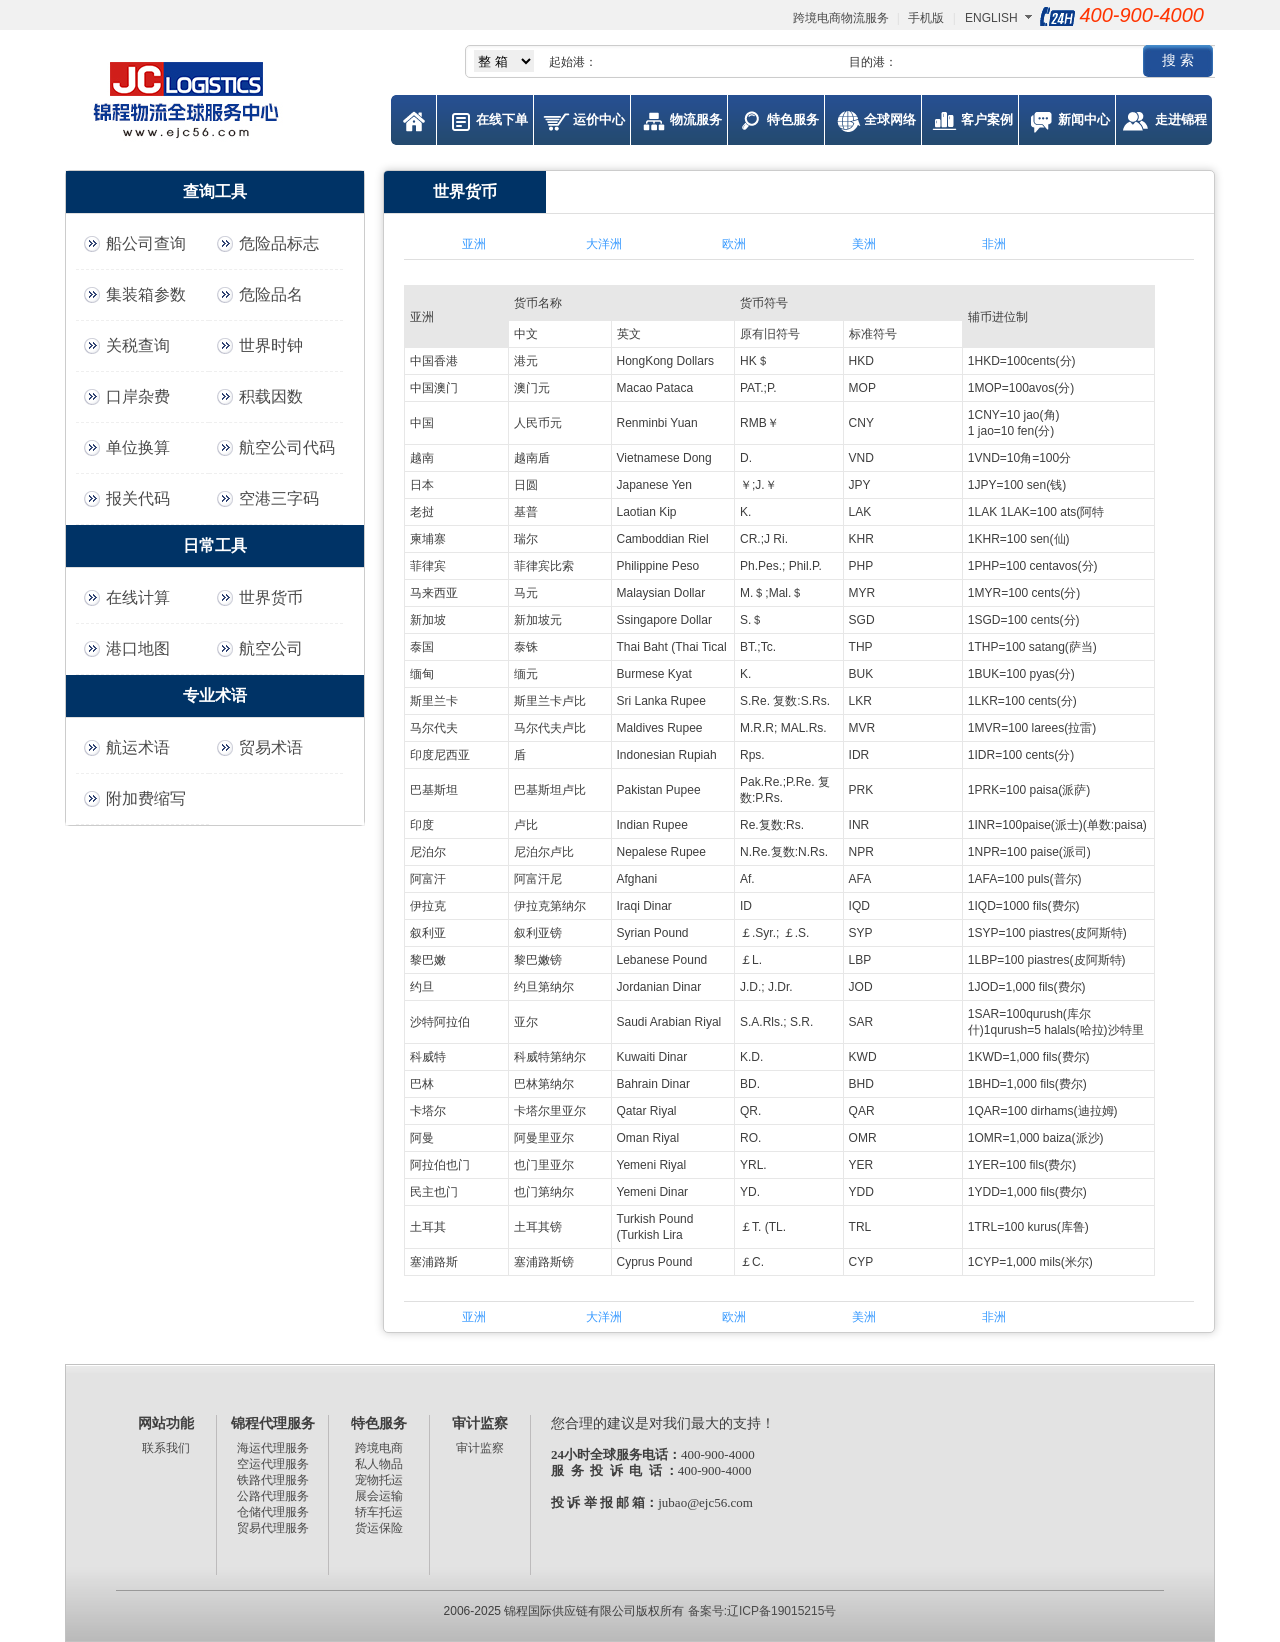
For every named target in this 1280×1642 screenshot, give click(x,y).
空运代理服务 (273, 1464)
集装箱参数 (146, 294)
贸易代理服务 (273, 1528)
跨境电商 (379, 1448)
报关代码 (138, 498)
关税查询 (138, 345)
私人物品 (379, 1464)
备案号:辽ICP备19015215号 (762, 1611)
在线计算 (138, 597)
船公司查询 (146, 243)
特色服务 (793, 119)
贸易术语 (271, 747)
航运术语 (138, 747)
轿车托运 (379, 1512)
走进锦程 (1181, 119)
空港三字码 (279, 498)
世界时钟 (271, 345)
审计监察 (480, 1448)
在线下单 (502, 119)
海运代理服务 (273, 1448)
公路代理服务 (273, 1496)
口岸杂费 (138, 396)
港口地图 (138, 648)
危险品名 (271, 294)
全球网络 (890, 119)
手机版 (926, 18)
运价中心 (599, 119)
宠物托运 (379, 1480)
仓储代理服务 (273, 1512)
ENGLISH (991, 18)
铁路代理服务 (273, 1480)
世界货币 (271, 597)
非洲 (994, 244)
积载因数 (271, 396)
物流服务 (696, 119)
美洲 (864, 244)
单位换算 (138, 447)
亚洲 (474, 244)
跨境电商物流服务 (841, 18)
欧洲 (734, 244)
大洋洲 (604, 244)
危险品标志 (279, 243)
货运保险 (379, 1528)
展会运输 (379, 1496)
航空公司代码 (287, 447)
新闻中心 (1084, 119)
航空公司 (271, 648)
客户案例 (987, 119)
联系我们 (166, 1448)
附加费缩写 (146, 798)
